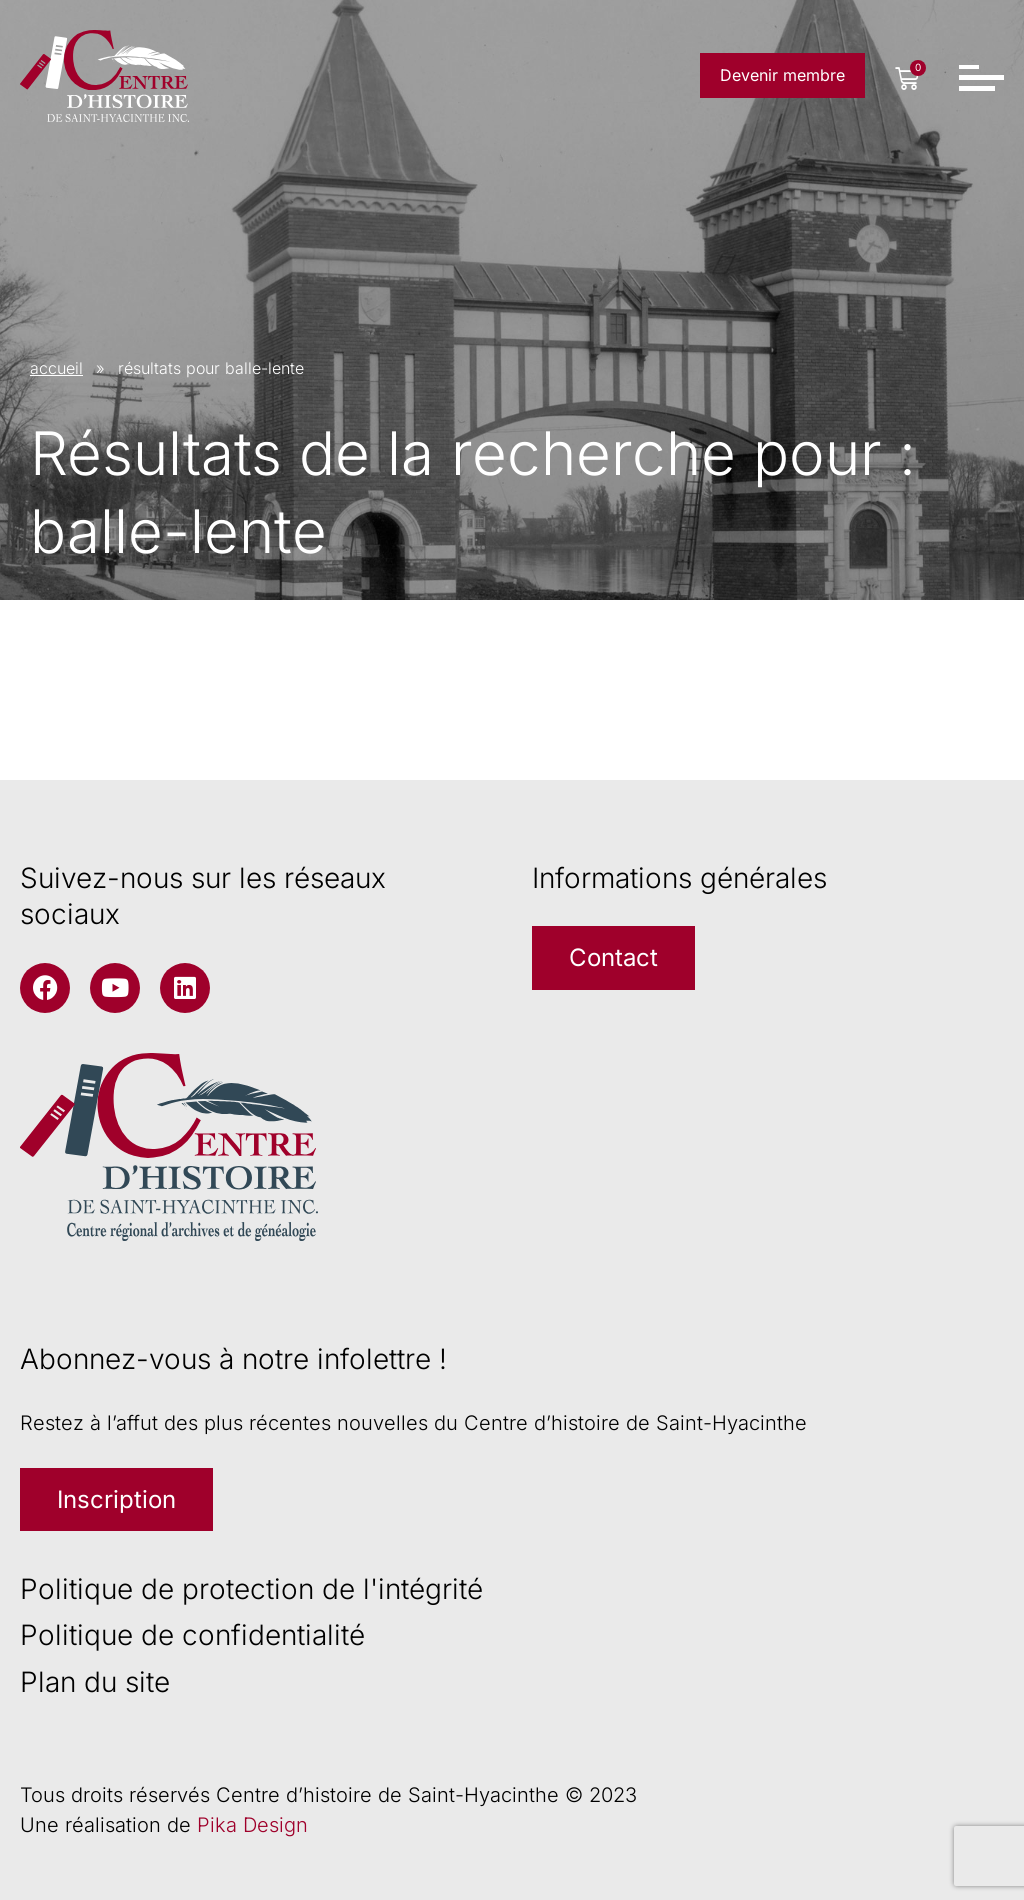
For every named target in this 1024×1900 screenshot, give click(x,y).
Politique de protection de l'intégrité (251, 1589)
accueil (56, 368)
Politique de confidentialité (192, 1635)
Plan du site (95, 1682)
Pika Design (252, 1825)
